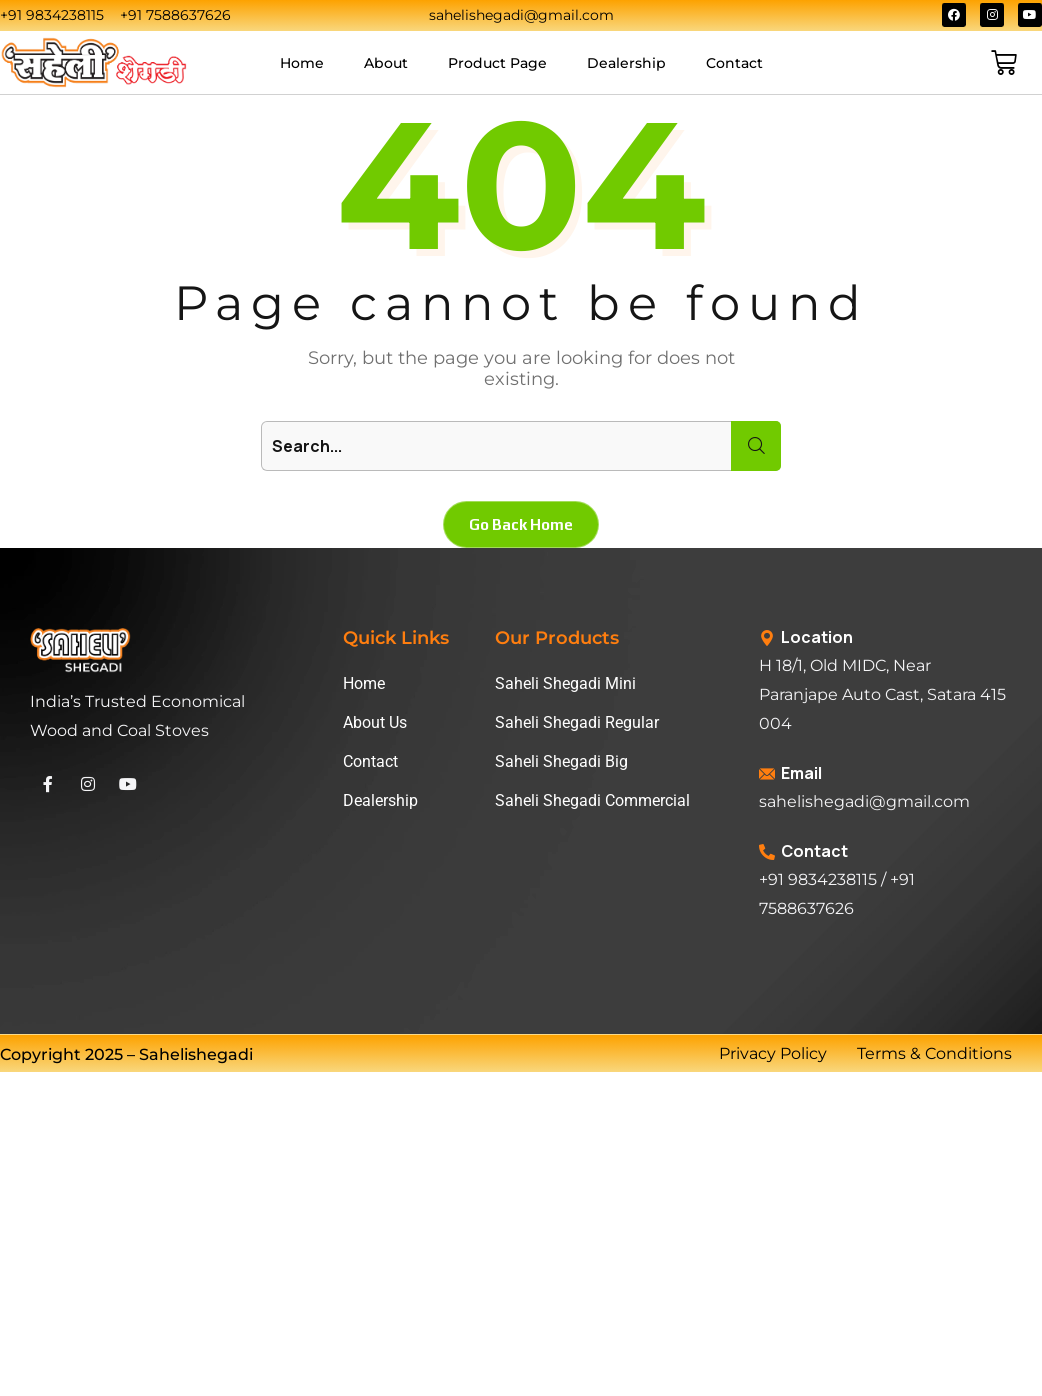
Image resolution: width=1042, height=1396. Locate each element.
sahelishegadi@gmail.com (864, 801)
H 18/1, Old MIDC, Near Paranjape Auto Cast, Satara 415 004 (882, 694)
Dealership (626, 63)
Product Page (497, 63)
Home (302, 63)
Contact (734, 63)
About (386, 63)
